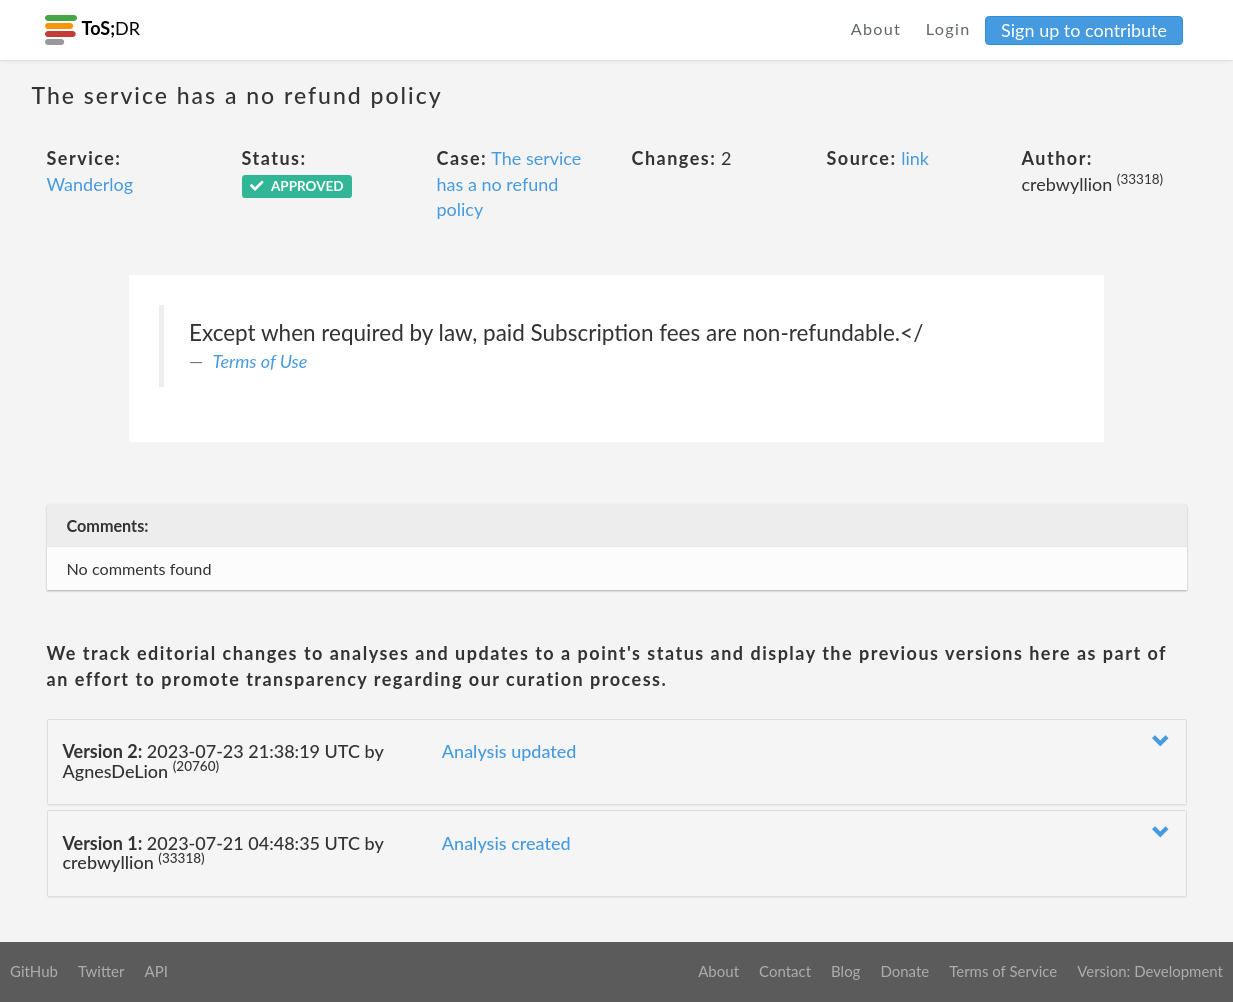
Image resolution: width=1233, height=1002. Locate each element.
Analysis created (506, 843)
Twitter (101, 971)
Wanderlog (90, 184)
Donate (904, 971)
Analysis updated (509, 751)
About (876, 28)
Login (948, 28)
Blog (845, 971)
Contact (785, 971)
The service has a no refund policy (509, 183)
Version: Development (1150, 971)
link (915, 158)
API (155, 971)
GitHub (34, 971)
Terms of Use (260, 361)
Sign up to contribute (1084, 30)
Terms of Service (1003, 971)
